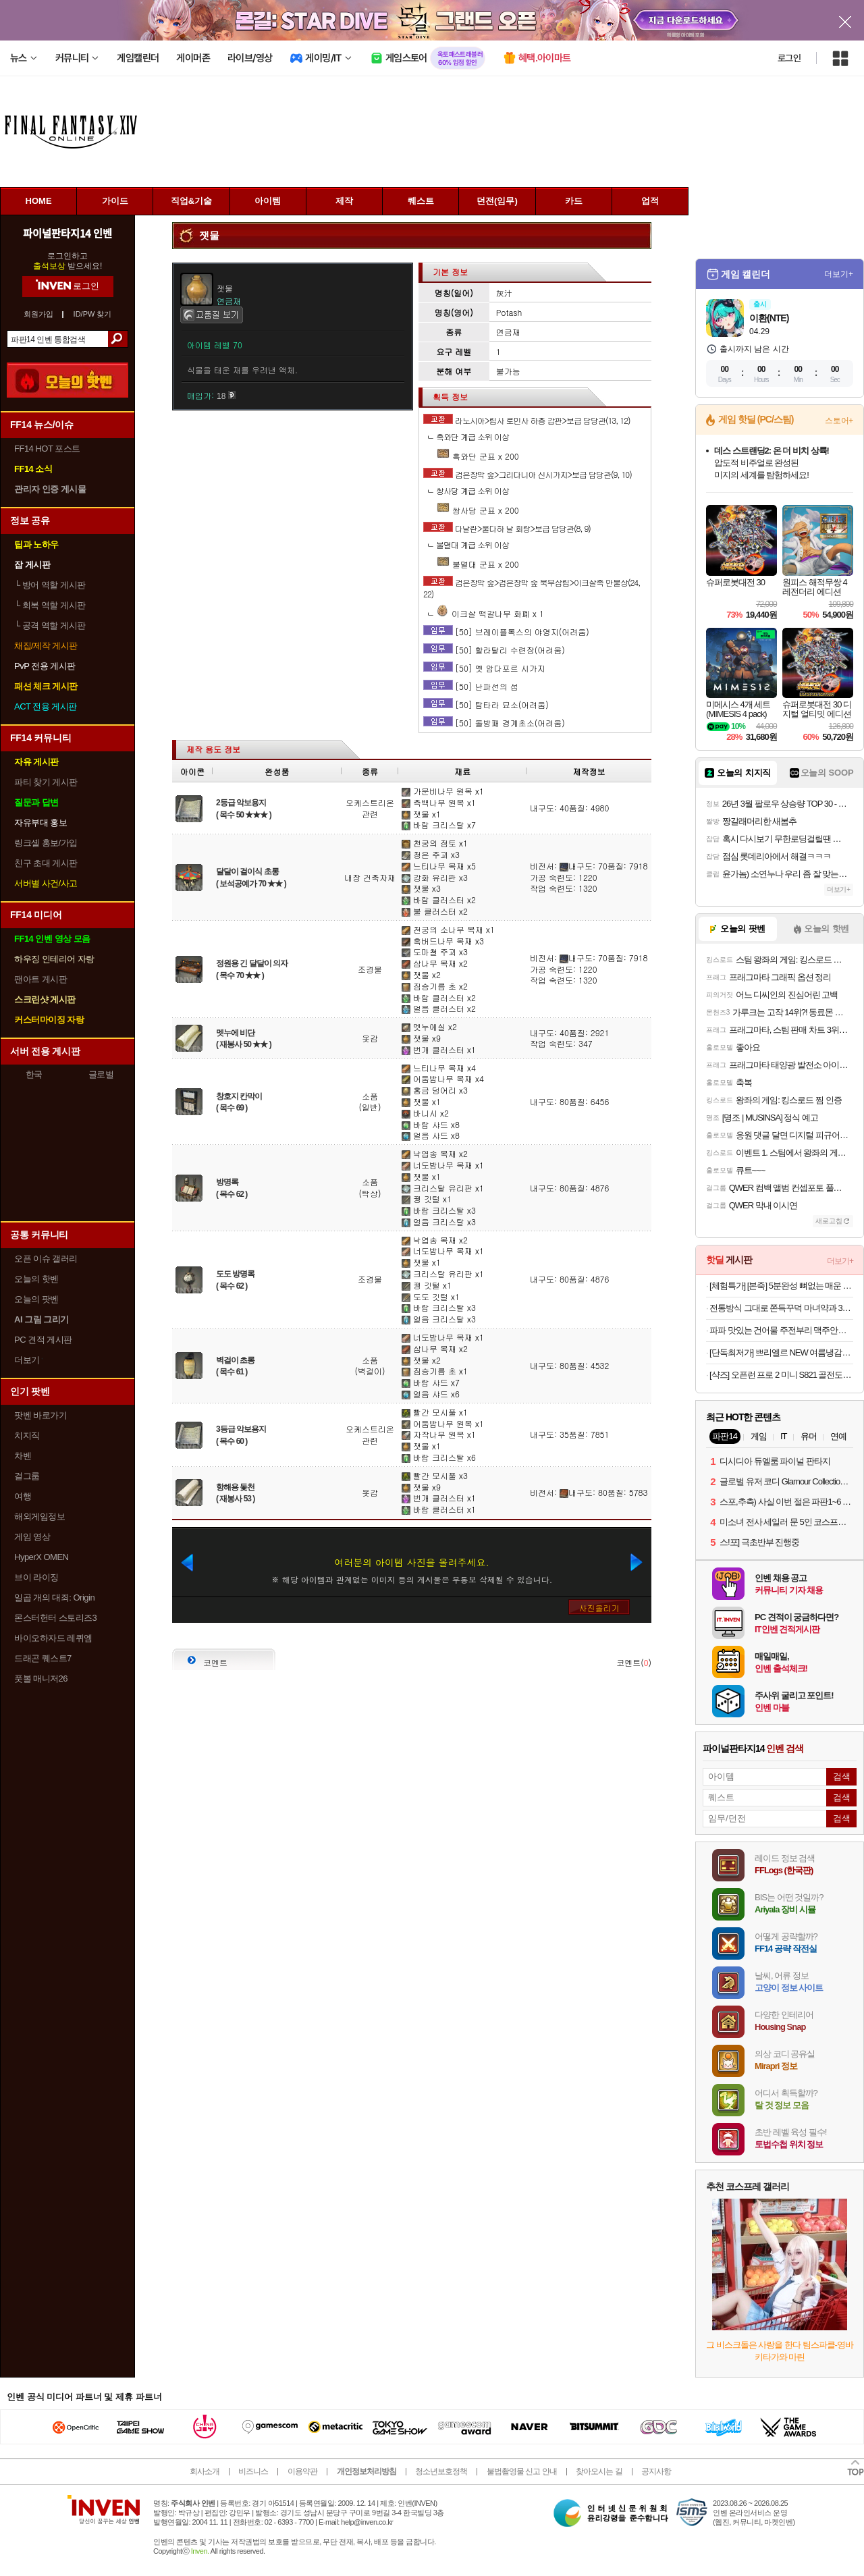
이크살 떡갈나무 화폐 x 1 (490, 613)
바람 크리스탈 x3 (439, 1210)
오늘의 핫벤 (36, 1278)
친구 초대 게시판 (46, 863)
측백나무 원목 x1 (439, 802)
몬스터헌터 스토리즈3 (55, 1617)
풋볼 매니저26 (41, 1678)
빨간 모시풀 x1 (435, 1412)
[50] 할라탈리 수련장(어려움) (510, 649)
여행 (22, 1496)
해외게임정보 (39, 1516)
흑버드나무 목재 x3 (443, 940)
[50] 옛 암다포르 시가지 (500, 668)
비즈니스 (253, 2471)
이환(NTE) (768, 318)
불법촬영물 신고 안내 (522, 2471)
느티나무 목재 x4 (439, 1067)
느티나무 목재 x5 (439, 865)
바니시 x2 (425, 1113)
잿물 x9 (421, 1038)
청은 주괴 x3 (431, 854)
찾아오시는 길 (599, 2471)
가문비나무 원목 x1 (443, 791)
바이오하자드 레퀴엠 (53, 1638)
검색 (118, 339)
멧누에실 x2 (429, 1026)
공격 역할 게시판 (50, 625)
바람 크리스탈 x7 (439, 824)
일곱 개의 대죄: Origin (54, 1597)
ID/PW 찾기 (93, 314)
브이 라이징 (36, 1577)
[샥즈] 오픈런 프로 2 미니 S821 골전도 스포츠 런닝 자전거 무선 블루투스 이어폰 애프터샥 (781, 1375)
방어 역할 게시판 (50, 585)
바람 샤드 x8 (431, 1124)
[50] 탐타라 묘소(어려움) (502, 704)
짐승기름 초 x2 (435, 986)
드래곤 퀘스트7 (43, 1658)
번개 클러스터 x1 (439, 1049)
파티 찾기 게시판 (46, 782)
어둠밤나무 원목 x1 (443, 1423)
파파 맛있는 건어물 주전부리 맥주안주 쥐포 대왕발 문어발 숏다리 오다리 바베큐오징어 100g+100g (781, 1330)
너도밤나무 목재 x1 (443, 1165)
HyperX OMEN (41, 1557)
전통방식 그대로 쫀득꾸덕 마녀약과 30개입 (781, 1308)
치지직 (27, 1435)
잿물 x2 (421, 974)
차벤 (22, 1455)
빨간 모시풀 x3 (435, 1475)
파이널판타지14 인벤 (67, 232)
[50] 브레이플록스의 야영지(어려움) (522, 631)
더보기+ (838, 274)
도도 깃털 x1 (431, 1296)
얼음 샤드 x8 (431, 1135)
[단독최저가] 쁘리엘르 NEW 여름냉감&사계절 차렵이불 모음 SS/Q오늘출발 (781, 1352)
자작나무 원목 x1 (439, 1434)
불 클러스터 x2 (435, 911)
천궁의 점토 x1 (435, 843)
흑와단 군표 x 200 (478, 456)
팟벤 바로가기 (40, 1415)
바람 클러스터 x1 (439, 1509)
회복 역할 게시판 (50, 605)
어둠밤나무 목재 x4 (443, 1078)
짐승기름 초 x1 (435, 1370)
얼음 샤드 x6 (431, 1393)
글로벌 (101, 1074)
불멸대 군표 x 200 (478, 564)
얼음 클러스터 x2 (439, 1008)
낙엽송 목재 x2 (435, 1153)
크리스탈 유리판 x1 (443, 1187)
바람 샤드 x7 (431, 1382)
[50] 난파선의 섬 (486, 686)
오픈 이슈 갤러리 (46, 1258)
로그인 (789, 58)
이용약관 (302, 2471)
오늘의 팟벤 (36, 1299)
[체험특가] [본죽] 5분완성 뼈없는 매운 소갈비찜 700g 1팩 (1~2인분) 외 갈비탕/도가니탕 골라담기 (781, 1286)
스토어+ (839, 420)
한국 (34, 1074)
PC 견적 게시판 (43, 1339)
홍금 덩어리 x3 (435, 1090)
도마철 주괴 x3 (435, 951)
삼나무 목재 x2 (435, 963)
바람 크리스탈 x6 (439, 1457)
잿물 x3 (421, 888)
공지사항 (656, 2471)
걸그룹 (27, 1476)
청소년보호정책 (441, 2471)
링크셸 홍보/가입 (46, 842)
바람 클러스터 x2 (439, 899)
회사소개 (204, 2471)
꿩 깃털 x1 (427, 1198)
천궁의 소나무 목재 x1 (448, 929)
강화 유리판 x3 (435, 877)
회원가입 (38, 314)
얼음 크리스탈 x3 (439, 1221)
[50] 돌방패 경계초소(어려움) (510, 722)
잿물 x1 (421, 814)
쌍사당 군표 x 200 (478, 510)
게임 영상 (32, 1536)
